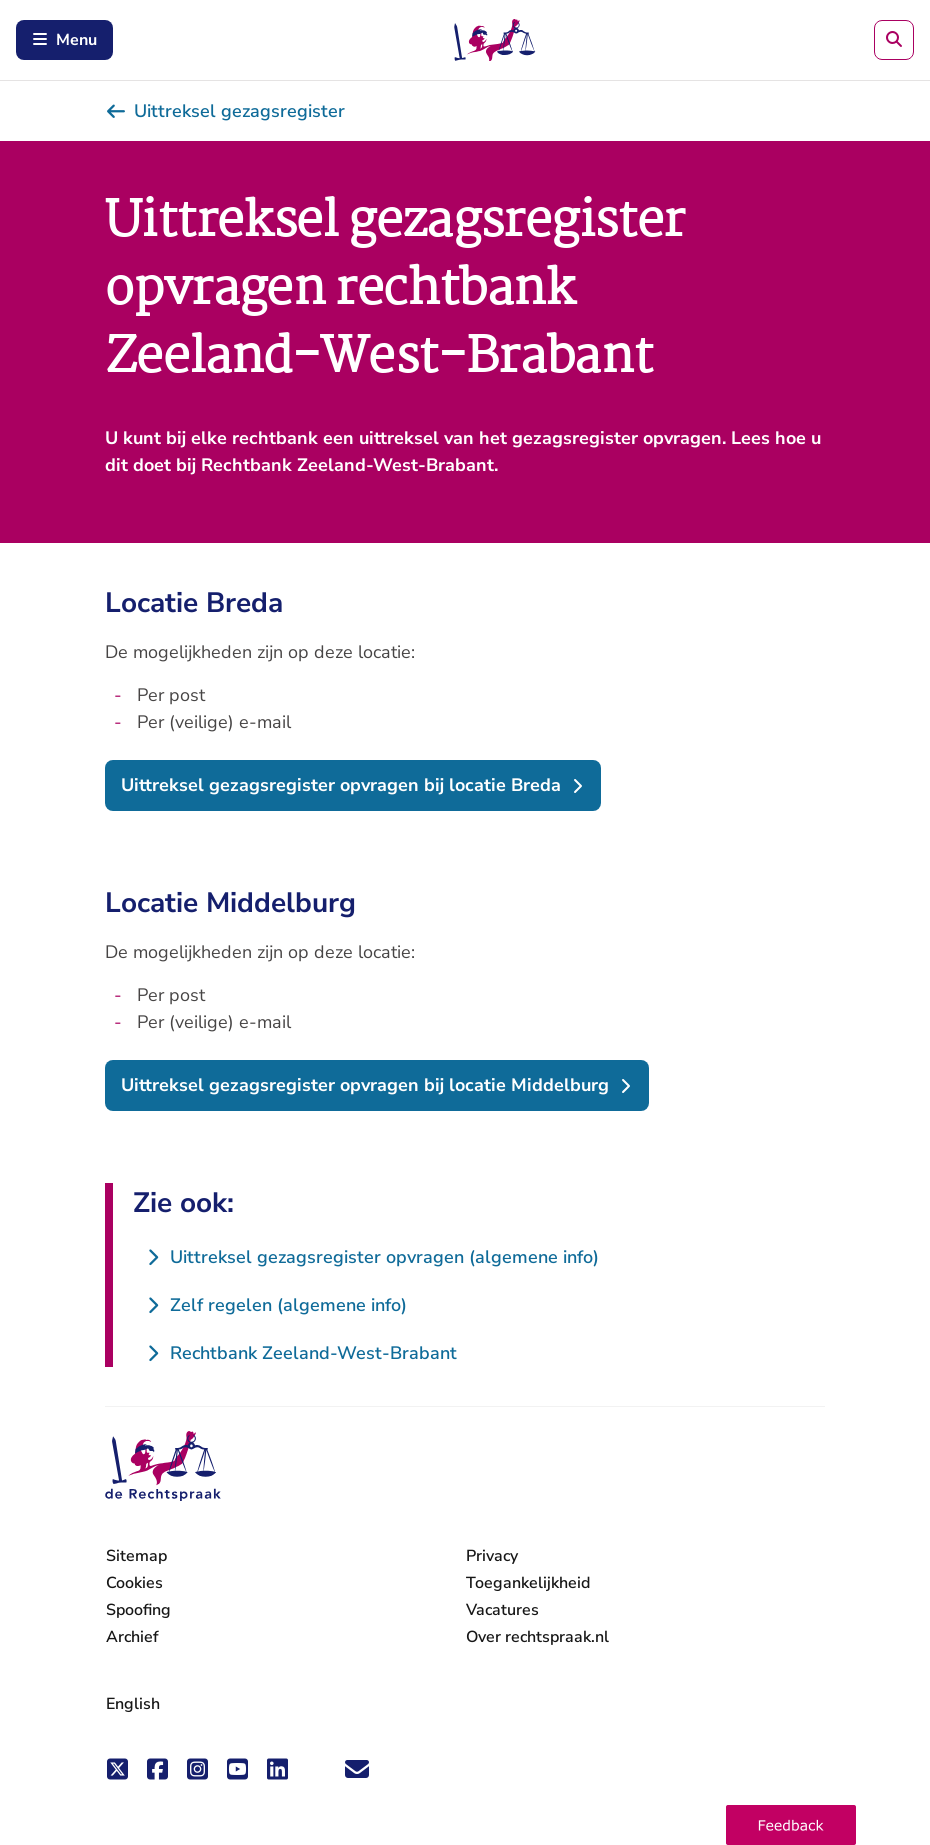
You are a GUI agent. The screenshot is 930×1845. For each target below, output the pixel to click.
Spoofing (138, 1610)
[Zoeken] (894, 40)
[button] (791, 1825)
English (133, 1704)
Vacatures (502, 1610)
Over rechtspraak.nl (537, 1637)
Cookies (134, 1583)
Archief (132, 1637)
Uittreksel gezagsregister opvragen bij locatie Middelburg (365, 1085)
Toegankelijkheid (528, 1583)
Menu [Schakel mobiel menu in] (64, 40)
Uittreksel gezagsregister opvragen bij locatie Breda (341, 785)
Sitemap (136, 1556)
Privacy (492, 1556)
